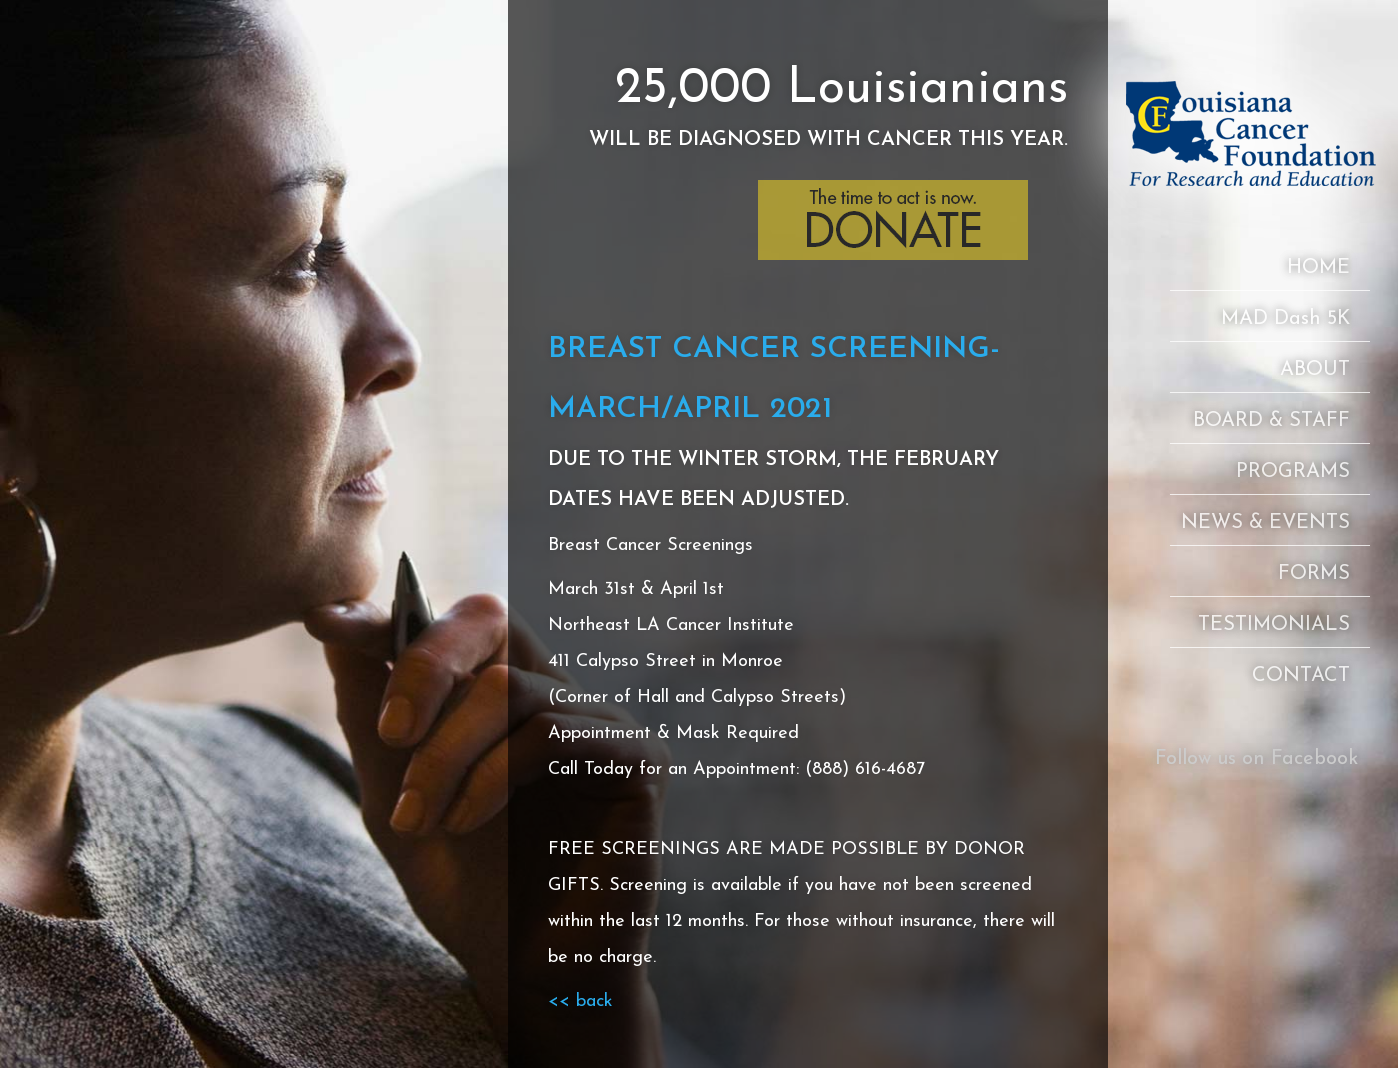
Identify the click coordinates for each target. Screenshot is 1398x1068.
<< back (580, 1001)
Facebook (1314, 759)
